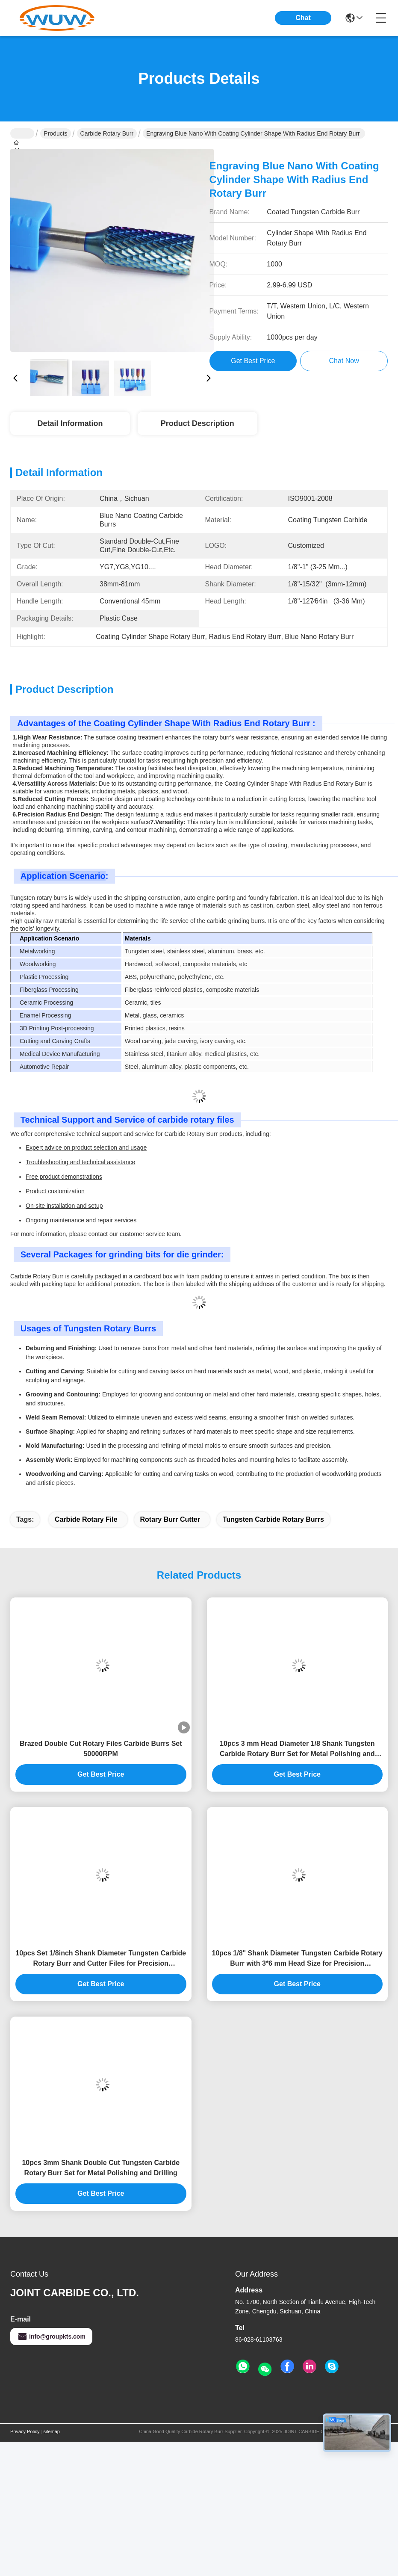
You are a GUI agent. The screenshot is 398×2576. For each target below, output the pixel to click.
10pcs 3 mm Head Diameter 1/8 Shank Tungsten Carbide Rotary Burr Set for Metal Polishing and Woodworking (297, 1749)
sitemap (51, 2431)
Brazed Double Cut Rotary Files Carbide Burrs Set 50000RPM (101, 1748)
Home (22, 133)
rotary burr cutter (170, 1519)
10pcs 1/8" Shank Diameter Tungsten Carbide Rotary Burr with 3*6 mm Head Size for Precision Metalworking (297, 1959)
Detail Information (70, 423)
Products (55, 133)
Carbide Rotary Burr (107, 133)
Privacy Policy (24, 2431)
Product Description (197, 423)
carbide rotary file (86, 1519)
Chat (303, 17)
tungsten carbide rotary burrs (273, 1519)
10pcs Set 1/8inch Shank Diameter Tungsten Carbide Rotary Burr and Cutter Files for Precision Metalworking (100, 1959)
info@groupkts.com (51, 2336)
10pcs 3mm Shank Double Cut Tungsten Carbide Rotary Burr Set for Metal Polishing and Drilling (101, 2168)
